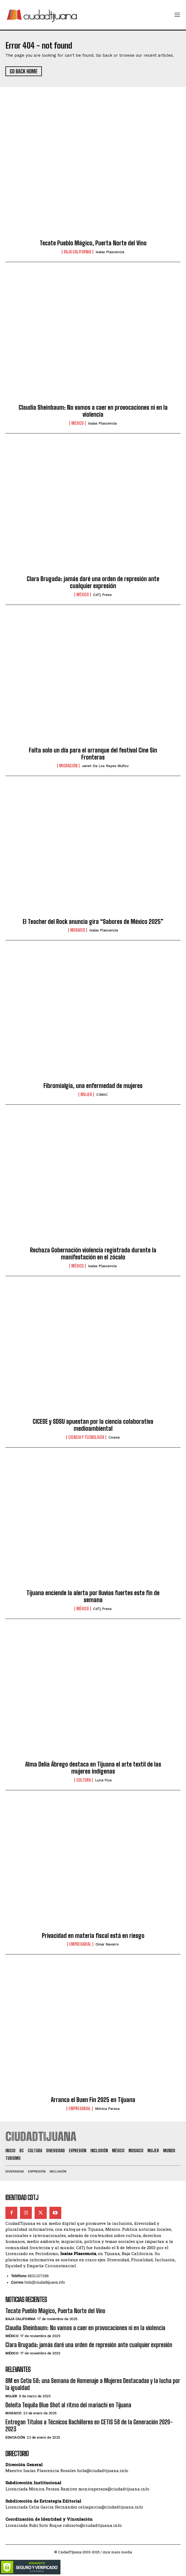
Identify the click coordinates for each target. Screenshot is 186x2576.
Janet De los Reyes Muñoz (105, 766)
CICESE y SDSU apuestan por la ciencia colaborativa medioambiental (93, 1425)
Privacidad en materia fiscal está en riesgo (93, 1935)
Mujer (86, 1094)
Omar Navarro (107, 1944)
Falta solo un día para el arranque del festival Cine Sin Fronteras (93, 754)
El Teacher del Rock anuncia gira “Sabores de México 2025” (93, 921)
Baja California (77, 252)
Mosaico (77, 930)
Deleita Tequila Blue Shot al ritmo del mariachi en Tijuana (68, 2405)
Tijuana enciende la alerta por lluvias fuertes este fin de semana (93, 1596)
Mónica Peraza (107, 2109)
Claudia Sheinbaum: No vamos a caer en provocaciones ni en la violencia (93, 411)
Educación (15, 2437)
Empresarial (80, 1944)
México (77, 423)
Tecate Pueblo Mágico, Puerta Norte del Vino (93, 243)
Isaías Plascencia (110, 252)
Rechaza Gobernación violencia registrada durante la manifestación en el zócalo (93, 1253)
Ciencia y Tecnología (86, 1437)
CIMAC (102, 1095)
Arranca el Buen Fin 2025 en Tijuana (93, 2099)
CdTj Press (102, 595)
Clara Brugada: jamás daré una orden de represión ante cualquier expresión (93, 582)
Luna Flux (103, 1780)
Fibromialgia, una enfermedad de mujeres (93, 1085)
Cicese (114, 1437)
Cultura (83, 1780)
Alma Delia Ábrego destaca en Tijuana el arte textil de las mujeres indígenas (93, 1768)
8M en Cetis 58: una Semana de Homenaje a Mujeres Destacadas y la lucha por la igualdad (92, 2384)
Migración (68, 766)
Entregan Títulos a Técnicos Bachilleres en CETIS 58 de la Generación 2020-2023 (89, 2425)
